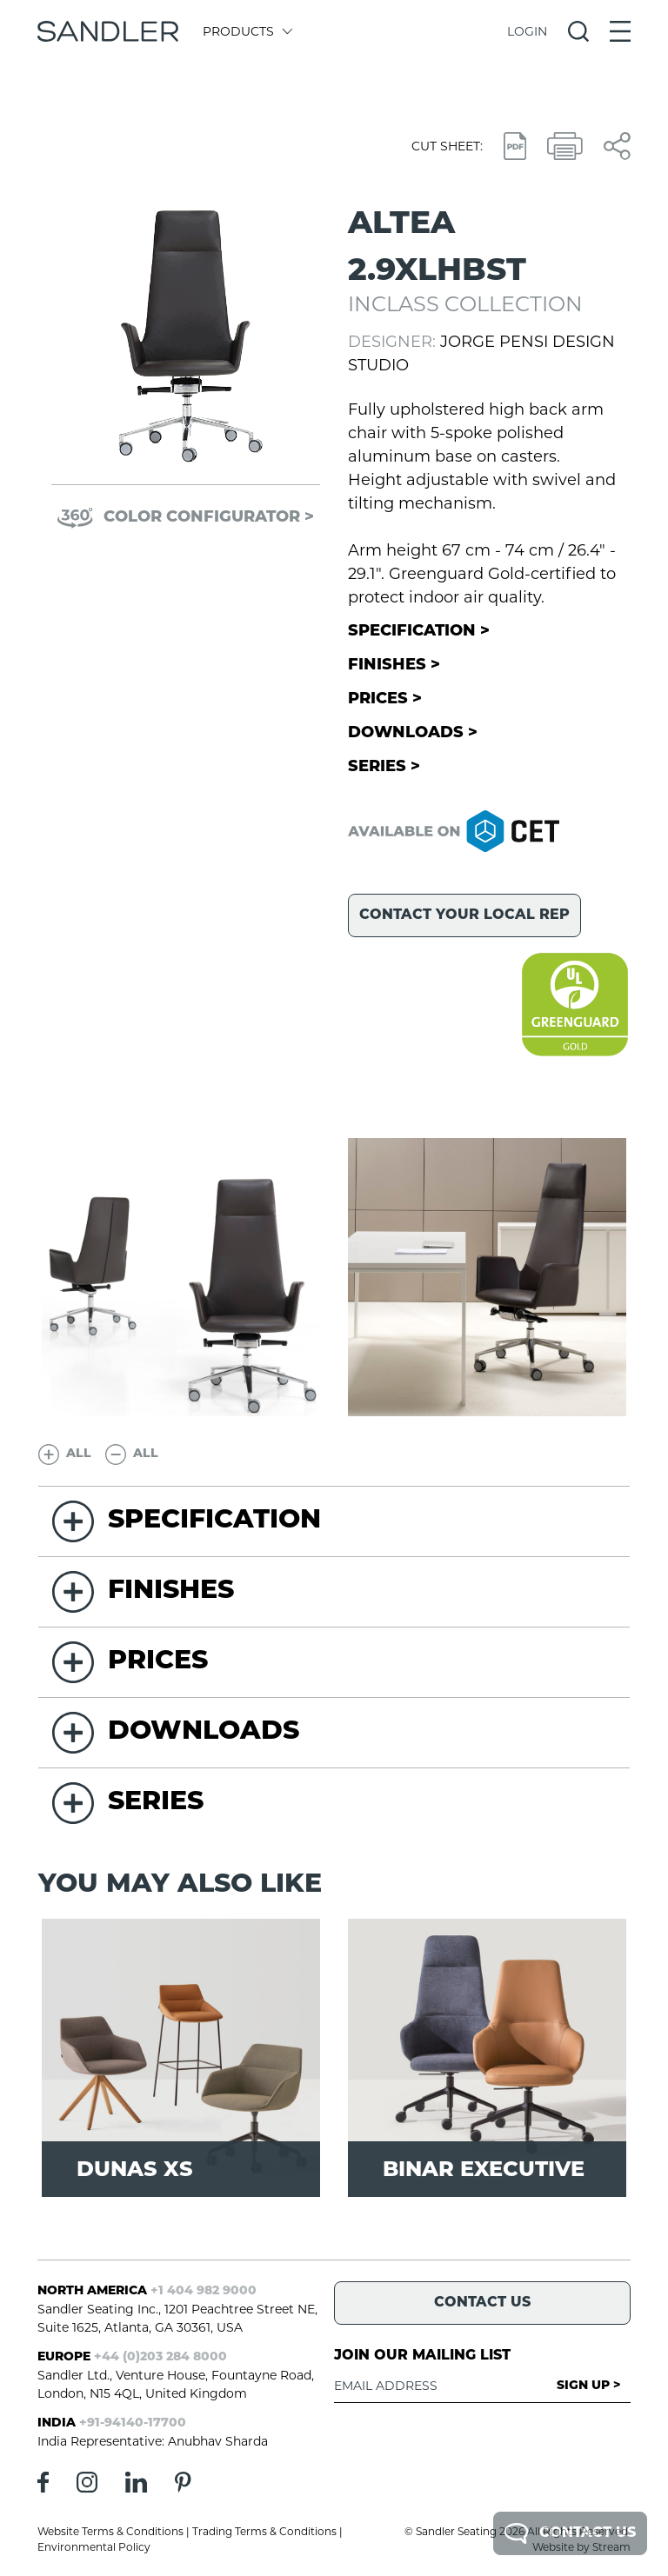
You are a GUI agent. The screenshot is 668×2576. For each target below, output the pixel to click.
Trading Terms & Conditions (264, 2531)
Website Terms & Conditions (110, 2531)
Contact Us (570, 2533)
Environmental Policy (93, 2546)
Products (247, 31)
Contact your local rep (464, 915)
